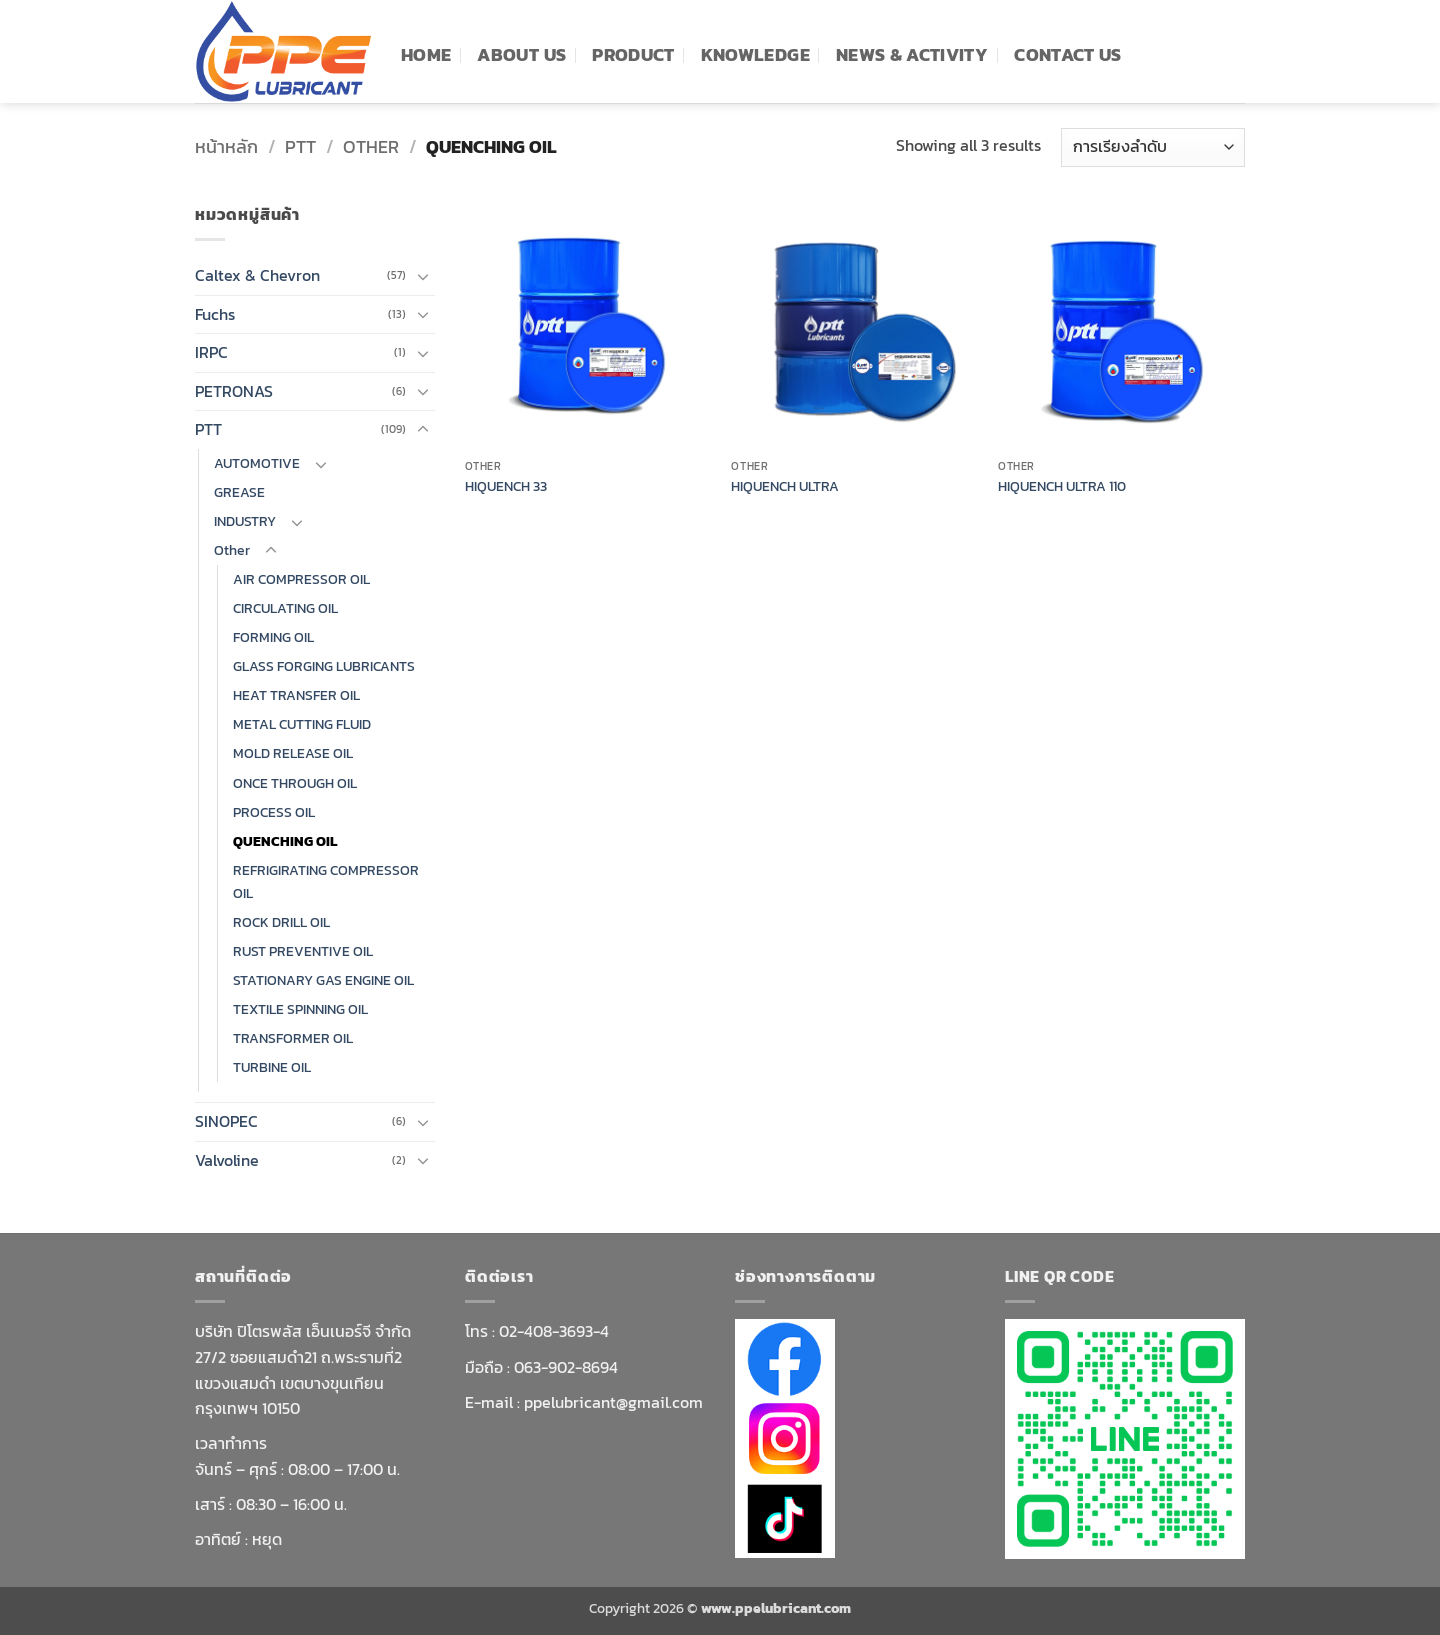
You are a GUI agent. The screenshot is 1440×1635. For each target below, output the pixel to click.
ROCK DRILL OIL (281, 922)
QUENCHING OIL (285, 841)
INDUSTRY (245, 521)
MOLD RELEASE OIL (293, 753)
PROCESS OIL (274, 812)
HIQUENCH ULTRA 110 (1062, 486)
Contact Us (1068, 55)
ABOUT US (521, 55)
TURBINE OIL (272, 1067)
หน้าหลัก (226, 146)
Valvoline (227, 1160)
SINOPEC (226, 1121)
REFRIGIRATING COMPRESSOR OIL (326, 881)
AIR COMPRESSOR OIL (301, 579)
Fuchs (215, 314)
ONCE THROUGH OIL (295, 783)
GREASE (239, 492)
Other (371, 146)
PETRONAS (234, 391)
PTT (300, 146)
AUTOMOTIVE (257, 463)
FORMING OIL (273, 637)
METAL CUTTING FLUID (302, 724)
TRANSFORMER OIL (293, 1038)
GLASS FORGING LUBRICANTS (324, 666)
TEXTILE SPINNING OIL (300, 1009)
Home (426, 55)
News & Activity (912, 55)
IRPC (211, 352)
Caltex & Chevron (257, 275)
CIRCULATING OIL (285, 608)
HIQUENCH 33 (506, 486)
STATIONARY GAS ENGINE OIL (323, 980)
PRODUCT (633, 55)
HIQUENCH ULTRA (785, 486)
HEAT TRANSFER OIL (296, 695)
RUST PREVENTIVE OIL (303, 951)
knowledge (755, 55)
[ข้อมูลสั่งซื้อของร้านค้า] (1153, 147)
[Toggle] (423, 276)
